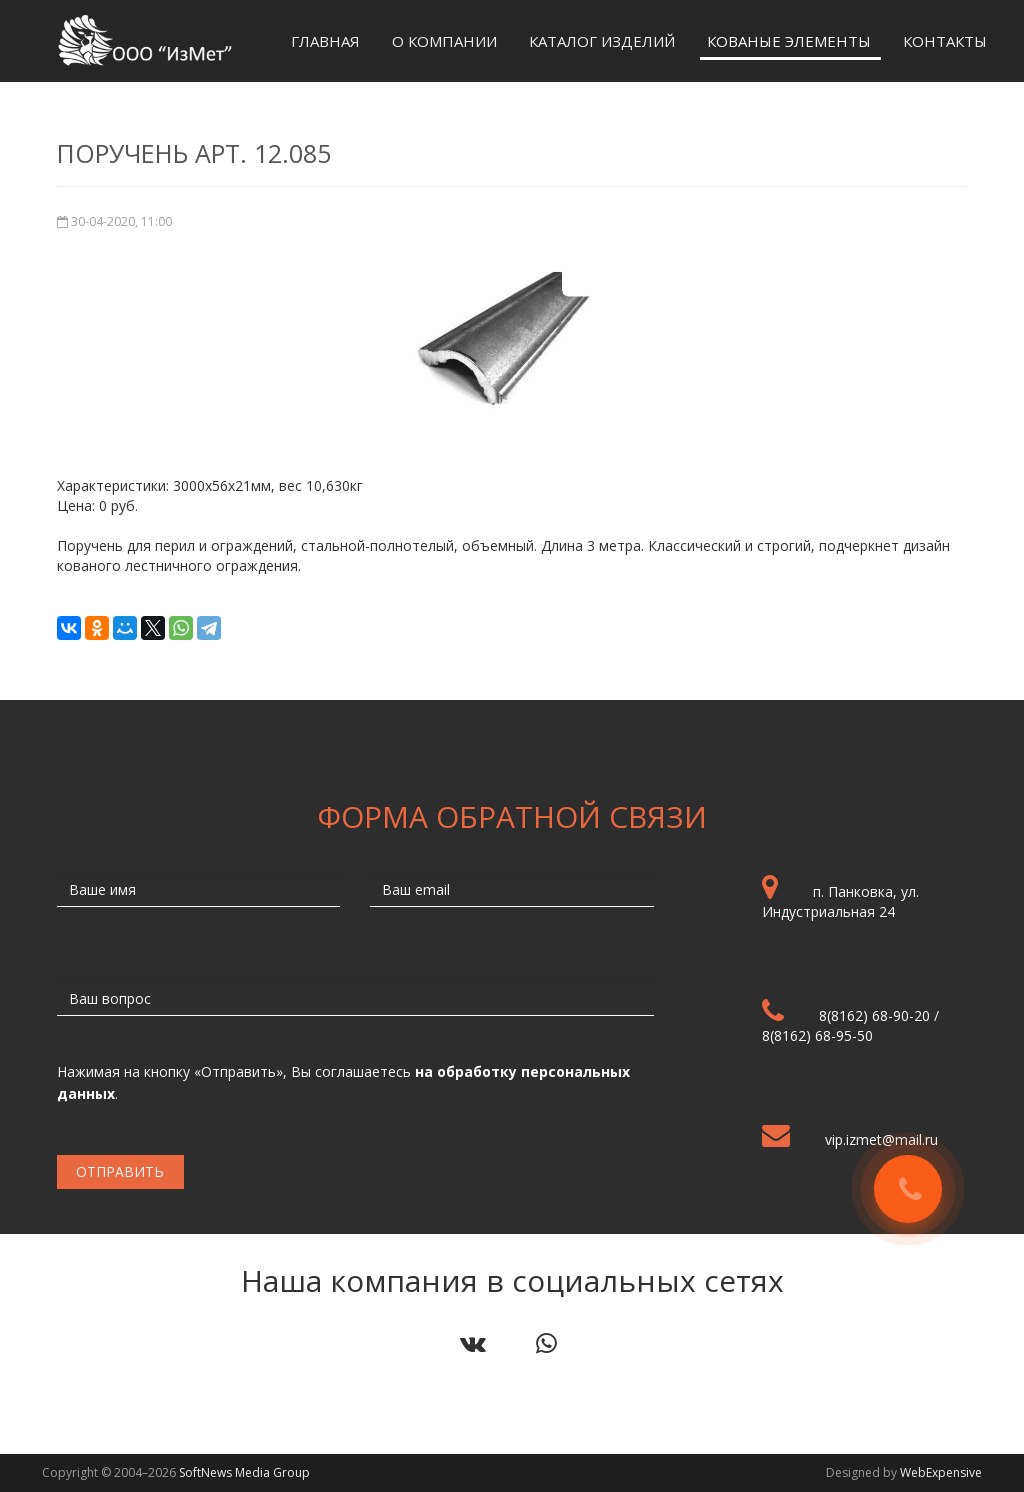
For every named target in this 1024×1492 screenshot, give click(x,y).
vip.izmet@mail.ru (881, 1139)
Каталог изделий (602, 41)
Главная (325, 41)
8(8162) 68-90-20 (874, 1015)
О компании (444, 41)
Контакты (945, 41)
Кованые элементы (789, 41)
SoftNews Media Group (244, 1472)
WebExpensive (941, 1472)
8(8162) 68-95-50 (817, 1035)
